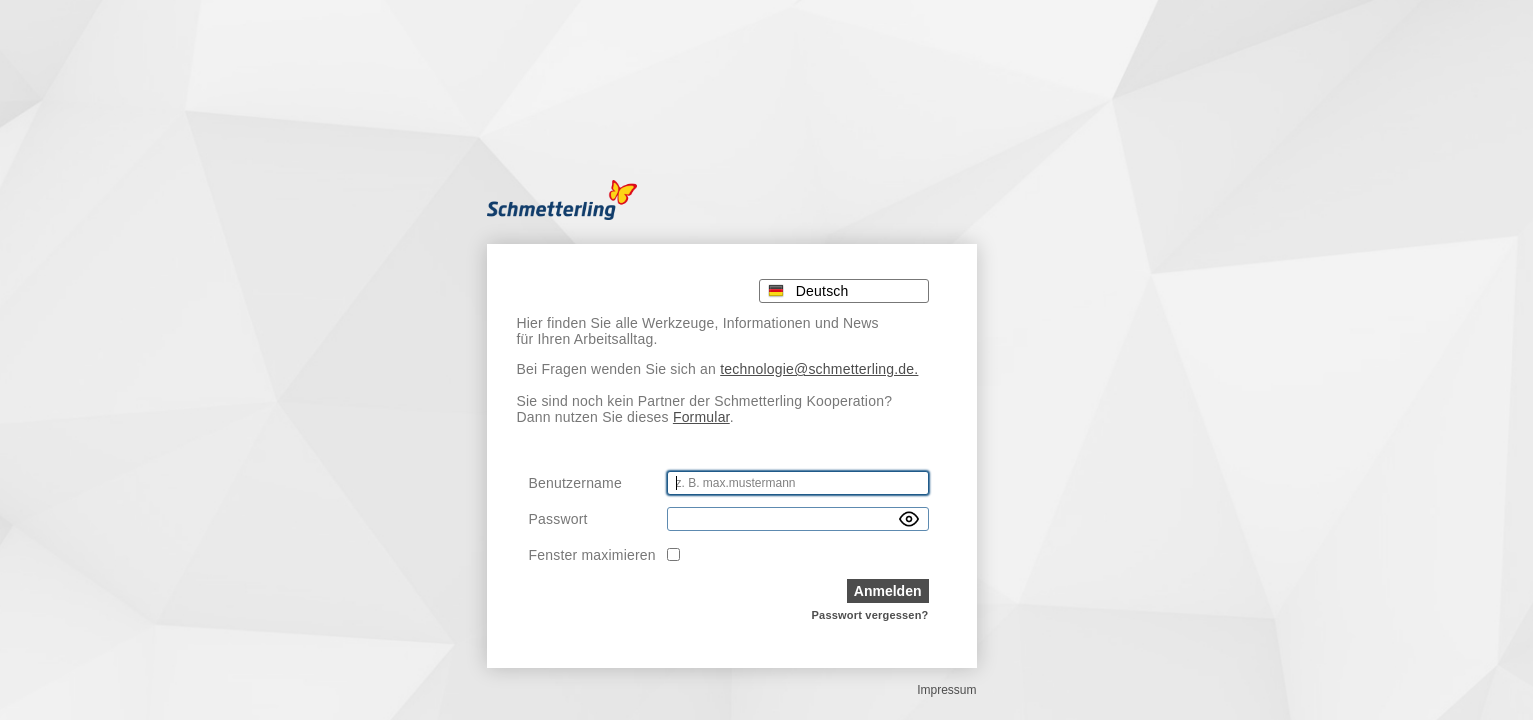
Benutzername (575, 483)
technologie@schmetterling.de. (819, 369)
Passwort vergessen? (870, 615)
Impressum (946, 690)
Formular (701, 417)
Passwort (558, 519)
